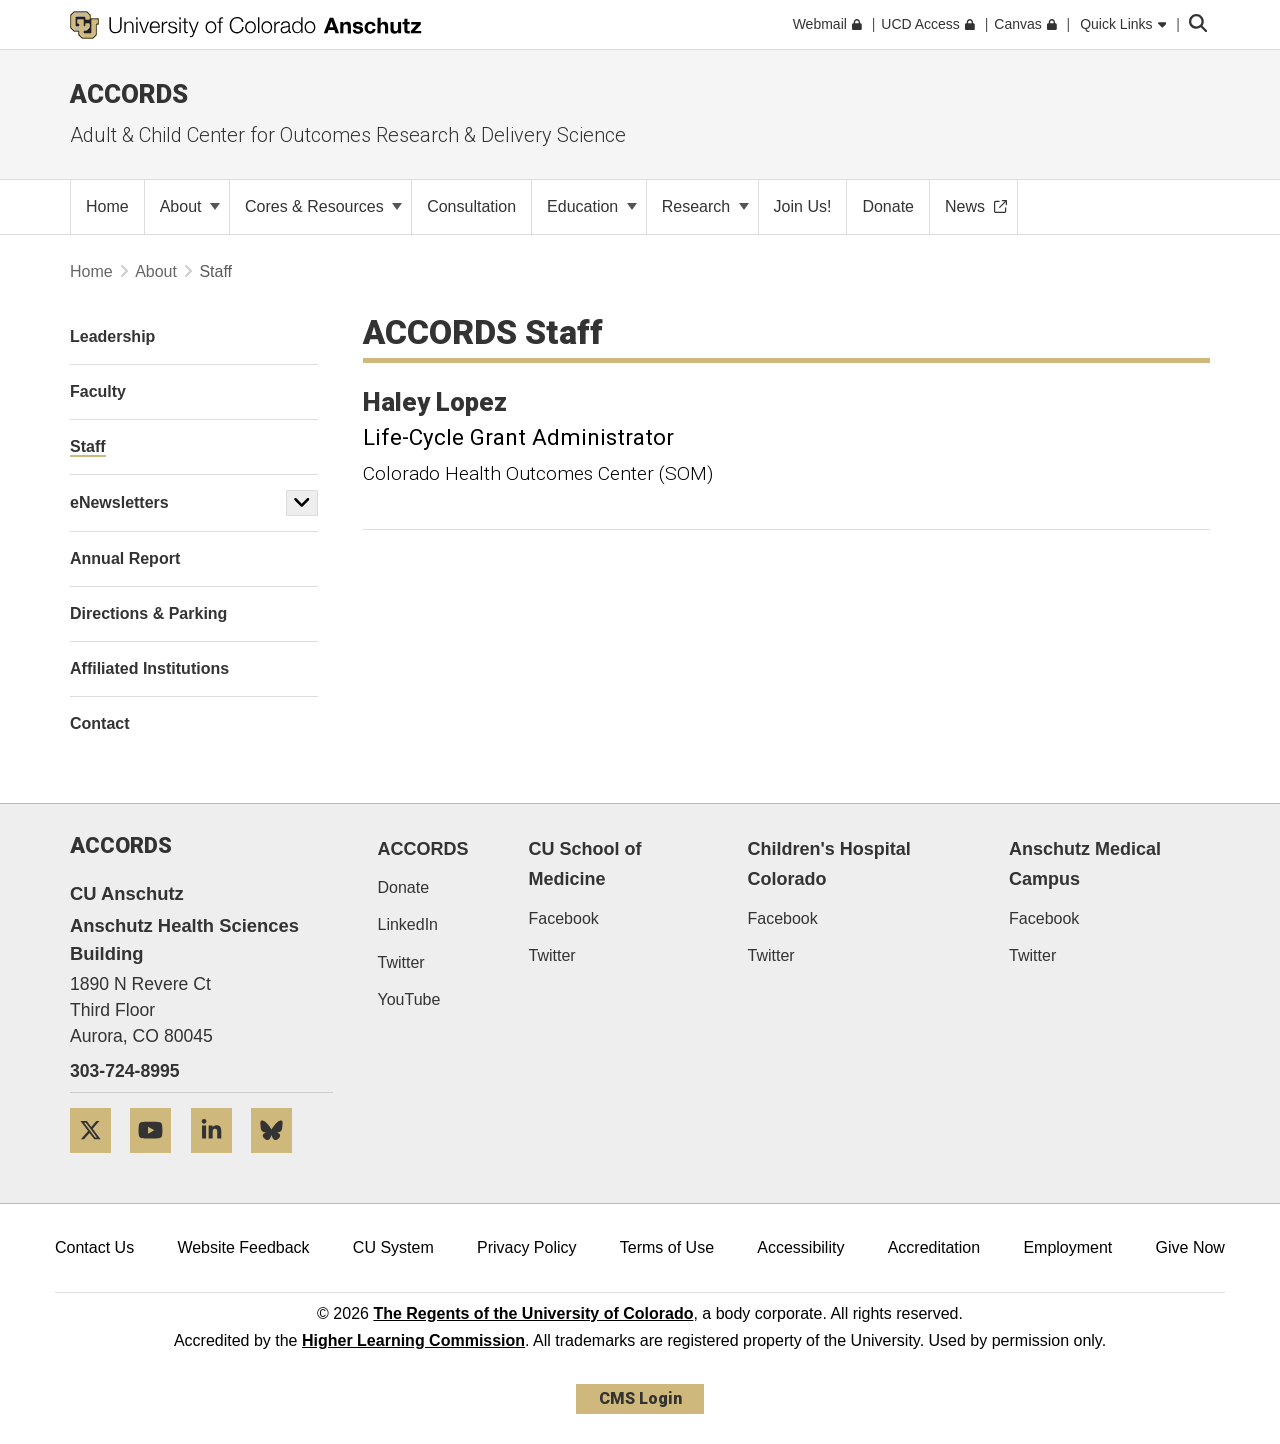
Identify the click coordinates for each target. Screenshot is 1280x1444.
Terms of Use (667, 1247)
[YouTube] (158, 1160)
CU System (393, 1247)
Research (705, 206)
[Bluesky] (279, 1160)
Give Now (1190, 1247)
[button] (302, 503)
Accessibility (800, 1247)
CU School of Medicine (585, 864)
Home (91, 271)
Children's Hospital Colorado (828, 864)
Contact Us (94, 1247)
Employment (1067, 1247)
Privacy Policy (527, 1247)
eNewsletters (119, 502)
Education (592, 206)
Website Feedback (243, 1247)
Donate (404, 887)
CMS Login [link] (640, 1398)
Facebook (564, 918)
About (190, 206)
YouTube (409, 999)
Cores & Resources (323, 206)
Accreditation (934, 1247)
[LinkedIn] (219, 1160)
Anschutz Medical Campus (1085, 864)
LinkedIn (408, 924)
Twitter (401, 962)
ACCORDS (423, 849)
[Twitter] (98, 1160)
